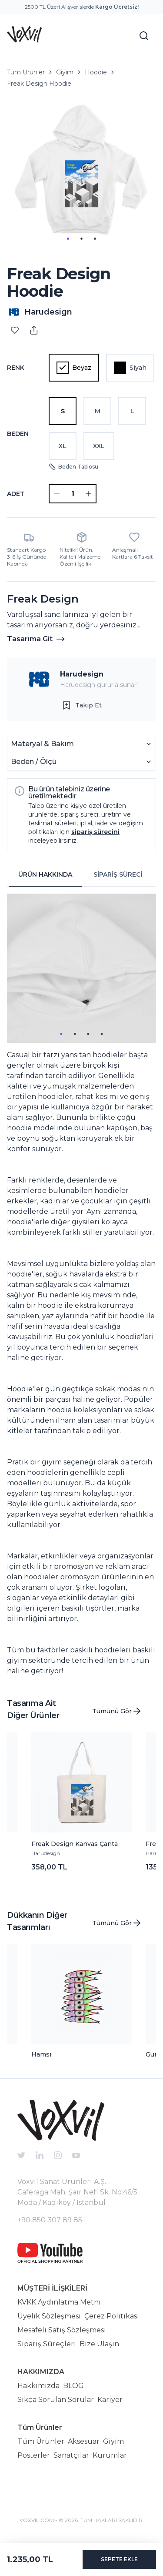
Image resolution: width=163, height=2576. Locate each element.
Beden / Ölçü (81, 761)
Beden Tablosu (73, 466)
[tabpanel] (81, 1285)
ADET (15, 494)
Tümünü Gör (117, 1711)
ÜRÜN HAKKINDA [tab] (45, 874)
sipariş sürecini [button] (95, 832)
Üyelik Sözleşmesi (49, 2316)
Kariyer (110, 2399)
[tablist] (81, 875)
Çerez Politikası (111, 2316)
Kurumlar (110, 2455)
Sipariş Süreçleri (46, 2344)
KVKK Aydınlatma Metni (59, 2302)
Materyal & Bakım (81, 744)
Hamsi (41, 2054)
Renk (15, 368)
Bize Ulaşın (99, 2344)
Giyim (64, 72)
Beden (18, 434)
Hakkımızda (38, 2386)
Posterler (33, 2455)
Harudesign (81, 674)
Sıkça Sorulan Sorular (55, 2399)
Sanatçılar (71, 2455)
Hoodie (96, 72)
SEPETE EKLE (119, 2559)
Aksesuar (84, 2441)
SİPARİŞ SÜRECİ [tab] (117, 874)
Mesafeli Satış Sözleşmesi (61, 2330)
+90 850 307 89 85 (49, 2220)
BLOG (73, 2386)
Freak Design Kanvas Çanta (74, 1844)
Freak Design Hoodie (39, 83)
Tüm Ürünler (26, 72)
